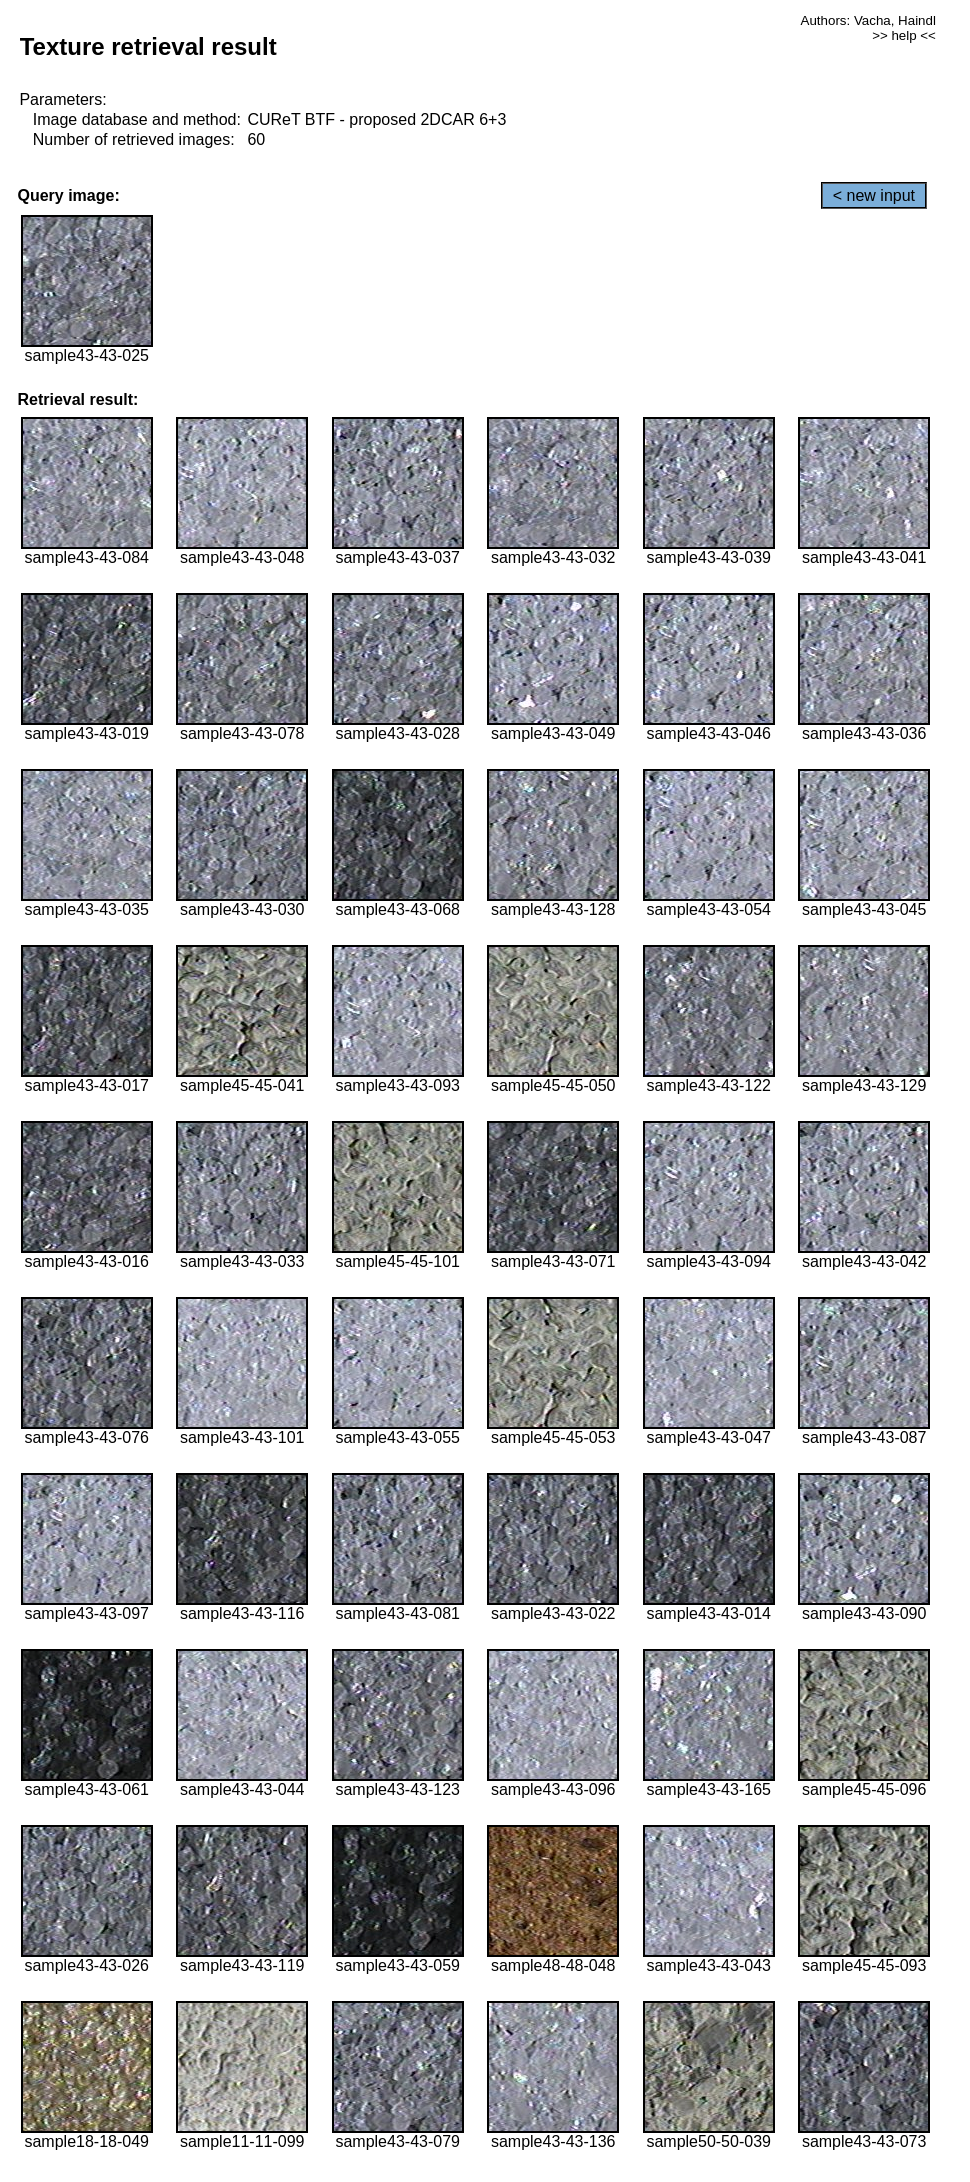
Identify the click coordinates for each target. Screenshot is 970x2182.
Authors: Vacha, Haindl (868, 20)
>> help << (904, 35)
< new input (874, 195)
